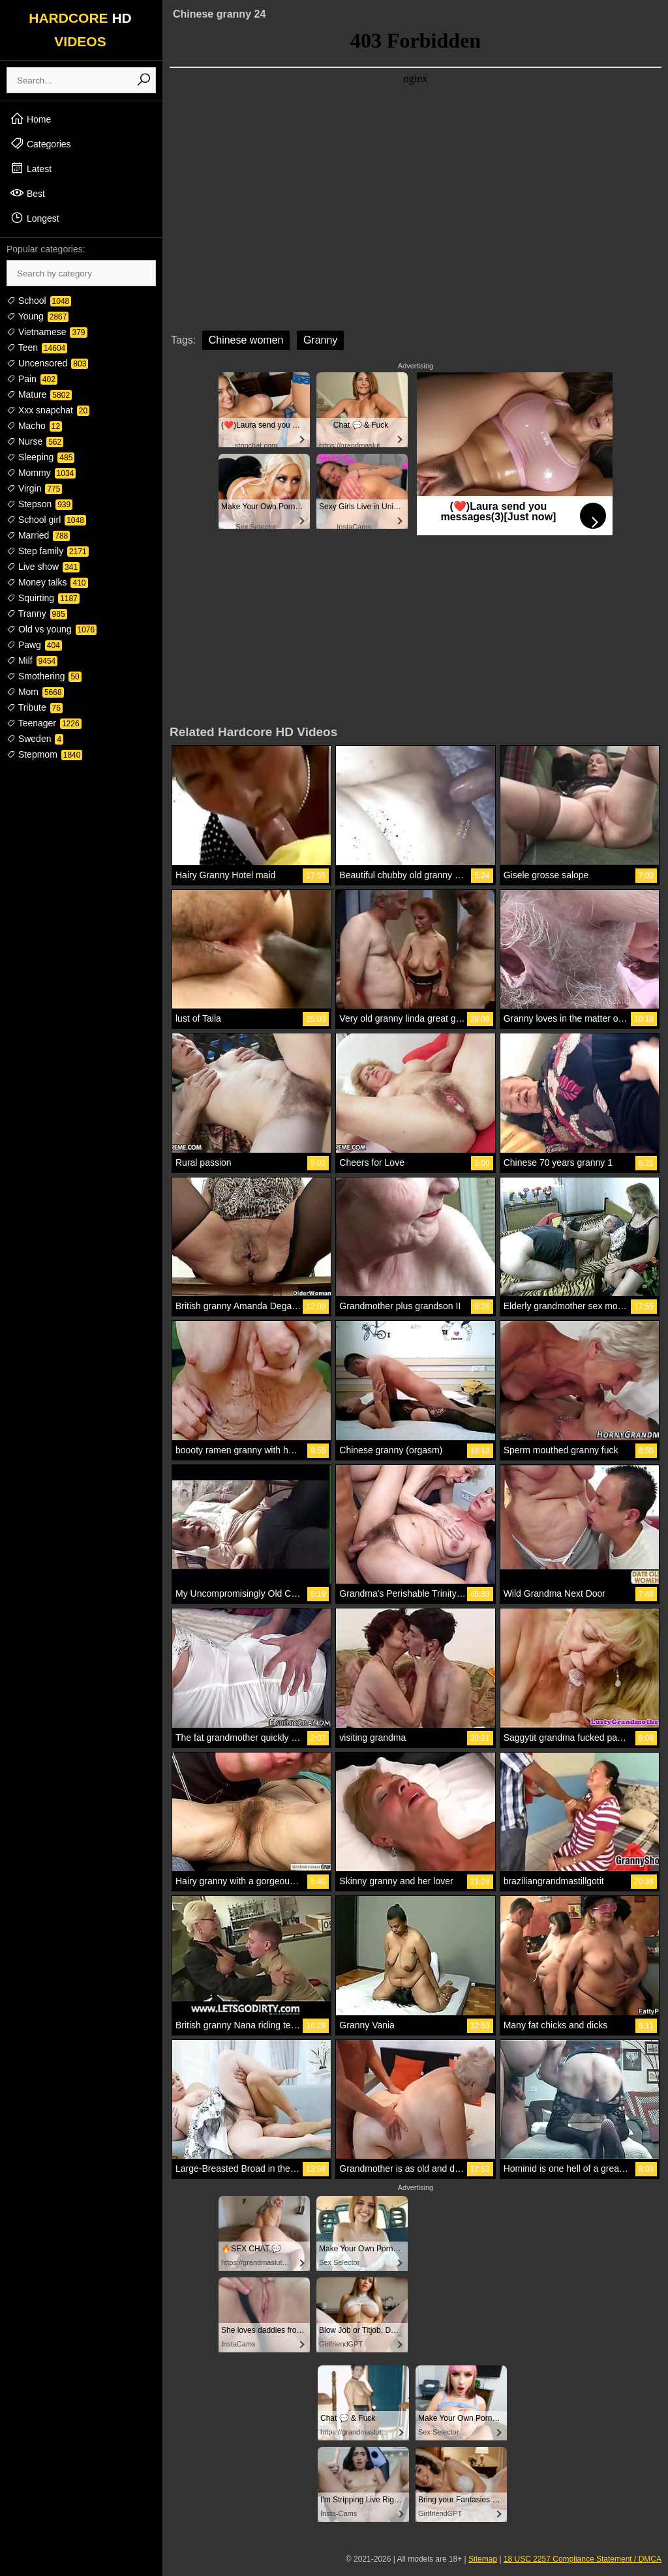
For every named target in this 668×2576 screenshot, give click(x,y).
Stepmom (44, 754)
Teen (37, 347)
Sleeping (40, 457)
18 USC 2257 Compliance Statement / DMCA (582, 2559)
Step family (48, 551)
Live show (43, 566)
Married (38, 535)
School (39, 300)
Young (37, 316)
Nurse (35, 441)
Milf (32, 660)
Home (30, 118)
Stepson (39, 504)
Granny (320, 340)
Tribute (35, 707)
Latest (31, 168)
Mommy (41, 472)
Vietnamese (47, 332)
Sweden (35, 738)
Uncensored (47, 363)
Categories (40, 143)
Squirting (43, 598)
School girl (46, 519)
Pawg (34, 645)
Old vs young (52, 629)
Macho (34, 426)
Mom (35, 692)
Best (27, 193)
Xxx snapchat (48, 410)
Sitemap (482, 2559)
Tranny (37, 613)
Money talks (47, 582)
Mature (39, 394)
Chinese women (246, 340)
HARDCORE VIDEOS (80, 29)
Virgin (34, 488)
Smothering (44, 676)
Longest (34, 218)
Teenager (44, 723)
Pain (32, 379)
